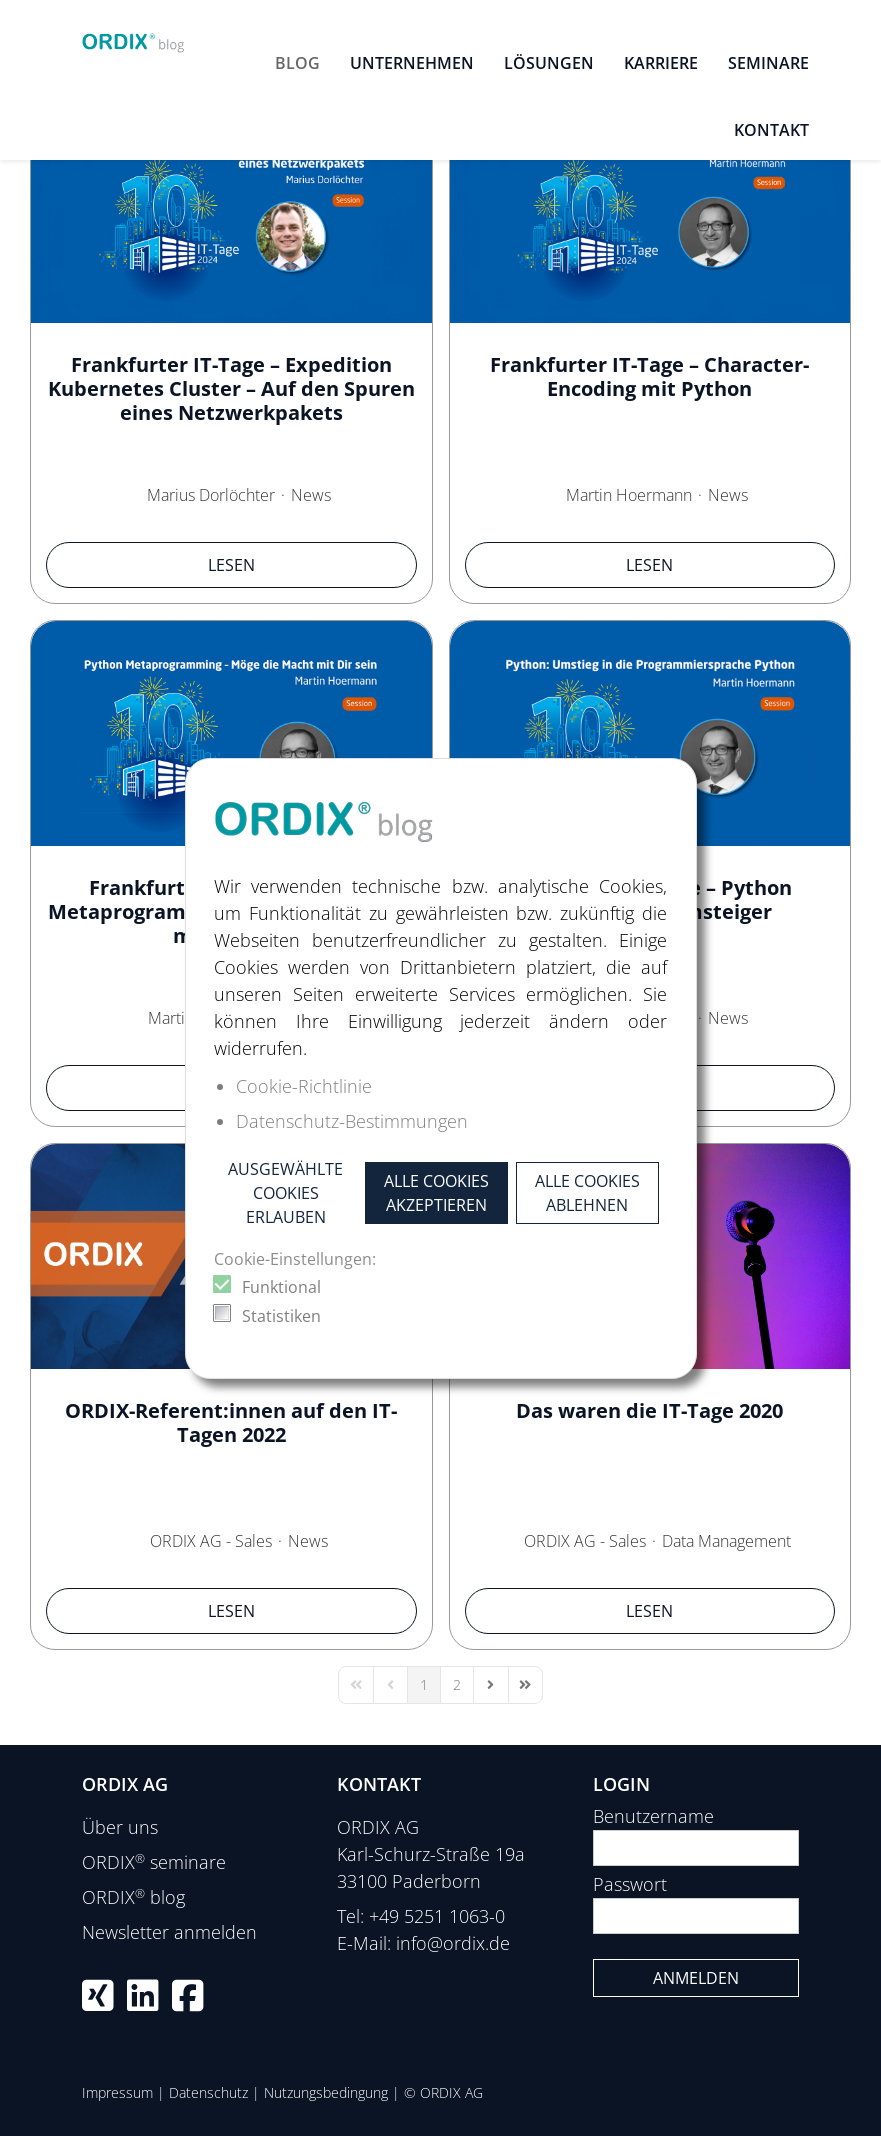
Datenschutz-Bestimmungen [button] (352, 1121)
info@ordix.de (453, 1943)
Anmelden (696, 1978)
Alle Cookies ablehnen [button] (587, 1193)
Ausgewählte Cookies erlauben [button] (285, 1193)
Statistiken (281, 1316)
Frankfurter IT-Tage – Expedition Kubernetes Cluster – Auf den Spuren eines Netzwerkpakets (231, 388)
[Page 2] (457, 1685)
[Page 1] (424, 1685)
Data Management (726, 1541)
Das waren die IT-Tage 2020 (649, 1410)
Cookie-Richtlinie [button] (304, 1086)
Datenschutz (208, 2092)
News (311, 495)
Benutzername (653, 1816)
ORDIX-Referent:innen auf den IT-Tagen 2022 (231, 1422)
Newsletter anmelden (169, 1932)
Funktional (281, 1287)
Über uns (120, 1827)
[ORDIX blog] (134, 38)
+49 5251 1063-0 (437, 1916)
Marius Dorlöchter (211, 495)
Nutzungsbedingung (326, 2092)
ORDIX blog (133, 1897)
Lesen (231, 565)
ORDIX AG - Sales (211, 1541)
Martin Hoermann (629, 495)
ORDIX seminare (154, 1862)
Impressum (117, 2092)
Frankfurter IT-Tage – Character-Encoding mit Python (649, 376)
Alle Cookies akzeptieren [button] (436, 1193)
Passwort (630, 1884)
